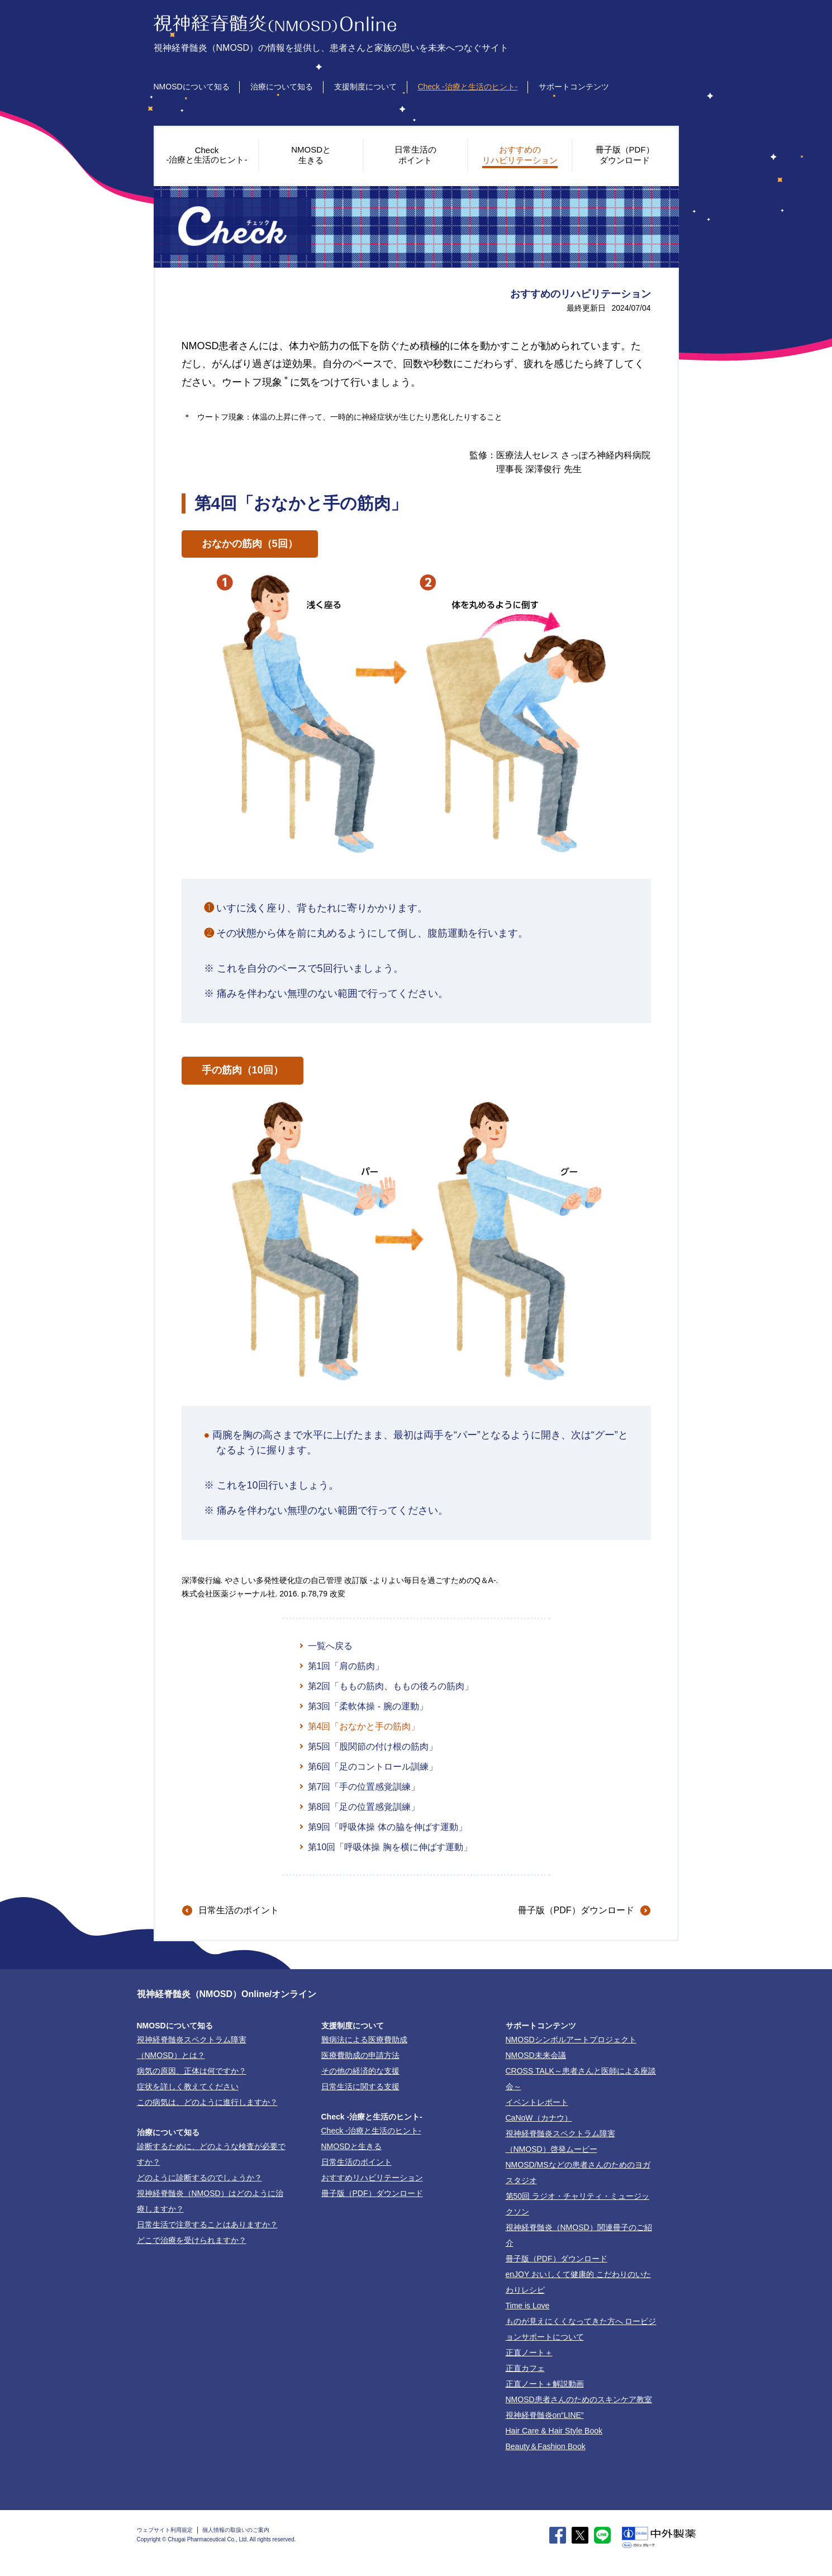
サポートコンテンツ (574, 86)
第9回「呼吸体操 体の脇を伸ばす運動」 (387, 1827)
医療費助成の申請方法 (360, 2055)
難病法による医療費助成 (364, 2039)
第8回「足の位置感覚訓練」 (364, 1807)
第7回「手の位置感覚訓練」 (364, 1786)
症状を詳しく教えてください (188, 2086)
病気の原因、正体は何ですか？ (191, 2070)
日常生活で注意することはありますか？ (207, 2224)
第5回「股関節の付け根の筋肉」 (373, 1746)
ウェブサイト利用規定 (165, 2530)
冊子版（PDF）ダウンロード (576, 1910)
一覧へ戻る (330, 1646)
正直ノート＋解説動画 (545, 2383)
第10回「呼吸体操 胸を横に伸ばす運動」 (390, 1847)
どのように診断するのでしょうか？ (199, 2177)
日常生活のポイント (238, 1910)
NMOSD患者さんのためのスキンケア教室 (579, 2399)
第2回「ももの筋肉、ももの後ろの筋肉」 (391, 1686)
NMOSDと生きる (351, 2146)
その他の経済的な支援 (360, 2070)
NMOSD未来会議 (536, 2055)
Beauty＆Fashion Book (546, 2446)
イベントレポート (537, 2102)
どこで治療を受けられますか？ (191, 2240)
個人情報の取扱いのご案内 (235, 2530)
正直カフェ (525, 2368)
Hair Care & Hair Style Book (554, 2430)
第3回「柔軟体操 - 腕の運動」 (368, 1706)
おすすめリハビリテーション (372, 2177)
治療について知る (281, 86)
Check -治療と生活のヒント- (467, 86)
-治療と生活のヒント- (371, 2130)
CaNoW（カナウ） (539, 2117)
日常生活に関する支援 (360, 2086)
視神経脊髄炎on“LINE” (545, 2415)
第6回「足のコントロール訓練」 (373, 1766)
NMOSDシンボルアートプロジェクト (571, 2039)
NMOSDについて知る (192, 86)
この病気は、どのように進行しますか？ (207, 2102)
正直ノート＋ (529, 2352)
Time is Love (528, 2305)
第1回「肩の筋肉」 (346, 1666)
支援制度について (365, 86)
